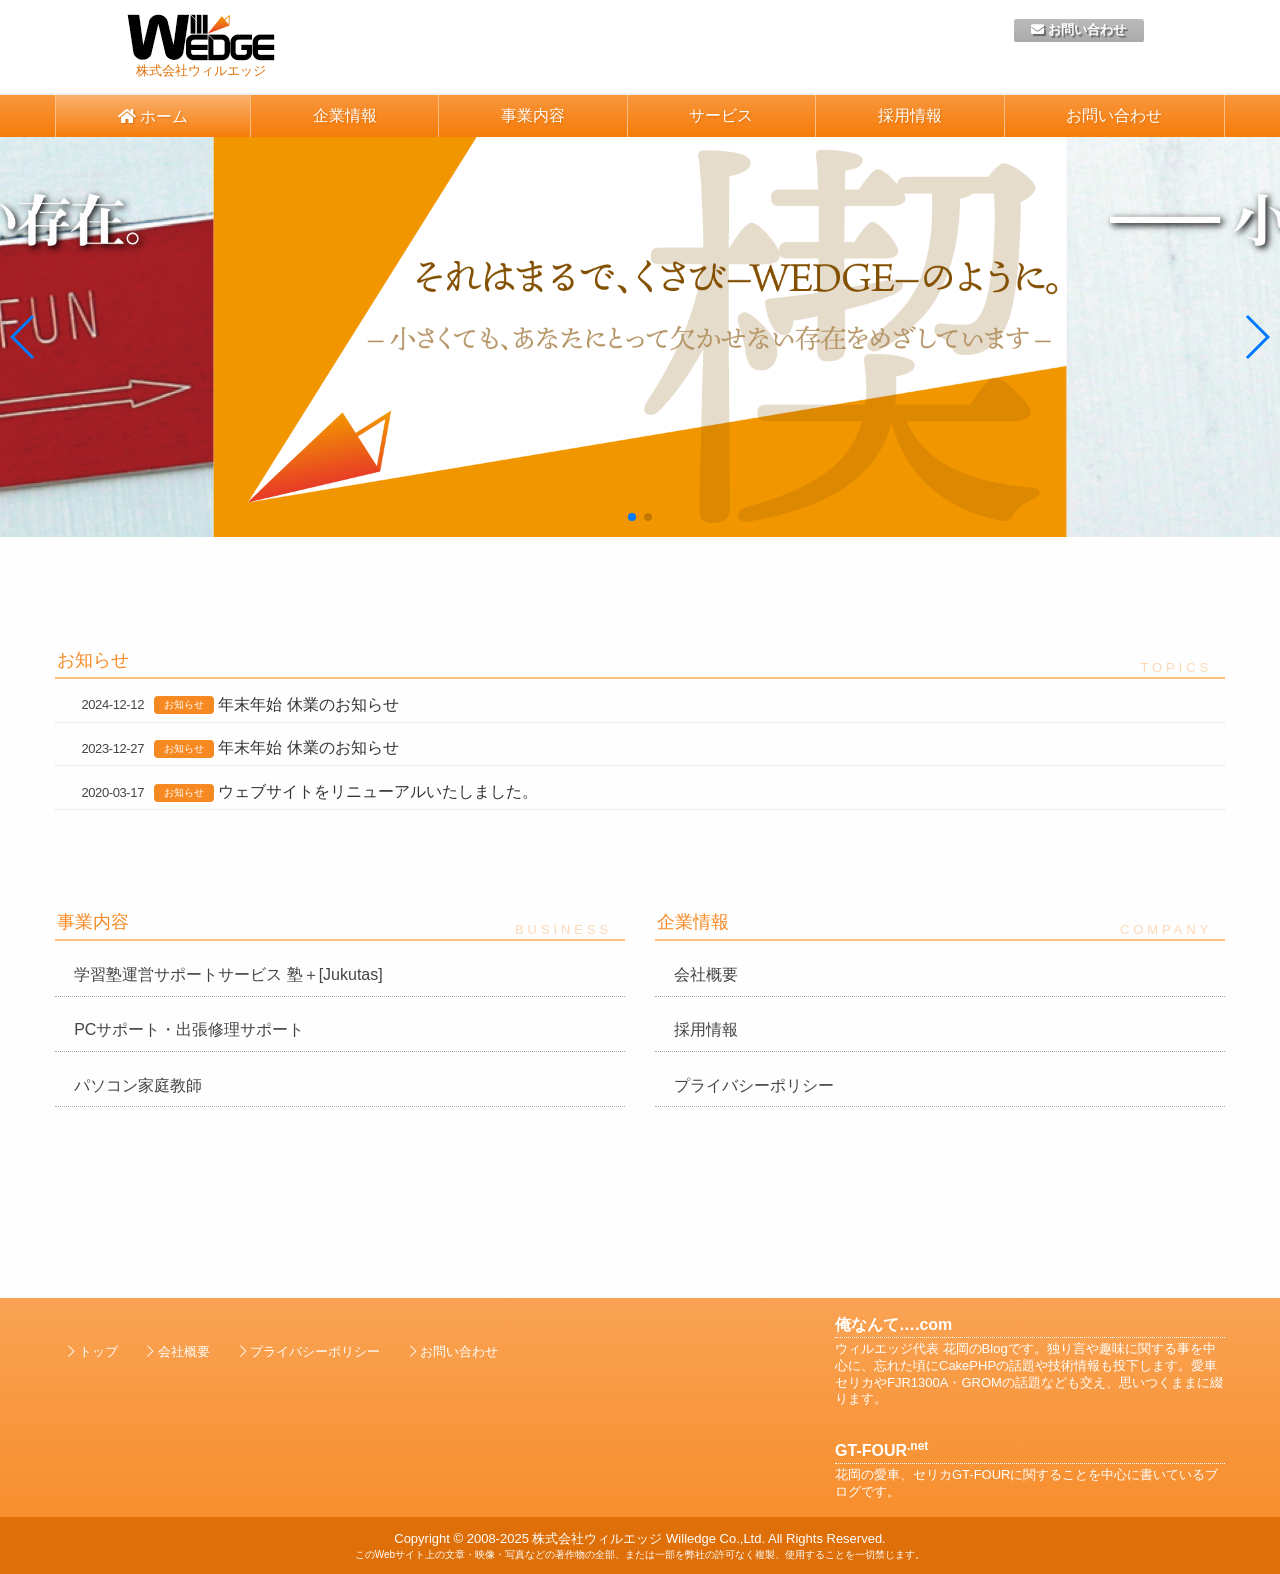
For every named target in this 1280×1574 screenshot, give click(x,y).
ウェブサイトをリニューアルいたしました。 (378, 791)
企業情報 (345, 115)
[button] (23, 337)
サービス (721, 115)
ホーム (153, 116)
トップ (98, 1351)
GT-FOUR (881, 1450)
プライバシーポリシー (754, 1085)
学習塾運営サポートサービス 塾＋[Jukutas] (228, 974)
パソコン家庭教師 (138, 1085)
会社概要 (706, 974)
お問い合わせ (1078, 29)
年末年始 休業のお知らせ (308, 704)
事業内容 (533, 115)
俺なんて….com (893, 1324)
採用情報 (910, 115)
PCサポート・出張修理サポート (189, 1029)
